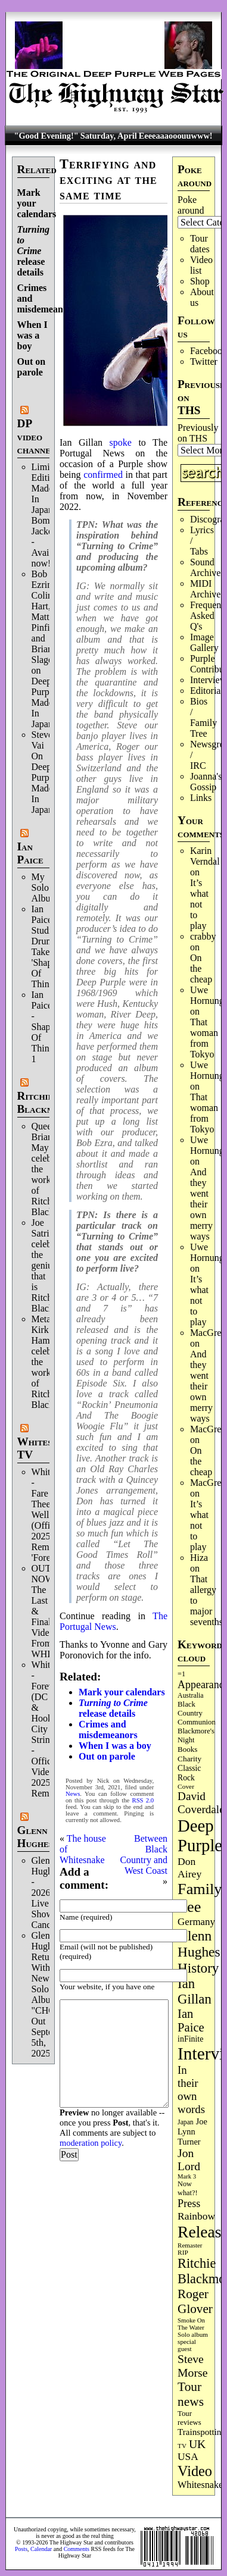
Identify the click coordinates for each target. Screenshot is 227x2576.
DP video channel (36, 436)
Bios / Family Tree (203, 717)
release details (33, 250)
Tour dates (200, 243)
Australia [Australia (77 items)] (190, 1695)
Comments (76, 2549)
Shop (200, 281)
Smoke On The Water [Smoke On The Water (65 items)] (191, 2324)
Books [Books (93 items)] (187, 1749)
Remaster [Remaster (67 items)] (190, 2245)
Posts (21, 2549)
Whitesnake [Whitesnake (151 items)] (200, 2485)
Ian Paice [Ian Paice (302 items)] (191, 2020)
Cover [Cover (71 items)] (186, 1786)
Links (201, 798)
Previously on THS (198, 432)
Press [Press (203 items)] (189, 2203)
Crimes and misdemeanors (108, 1729)
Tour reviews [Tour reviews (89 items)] (189, 2418)
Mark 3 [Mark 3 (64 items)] (187, 2176)
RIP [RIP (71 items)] (183, 2252)
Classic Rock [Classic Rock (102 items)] (189, 1773)
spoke (121, 442)
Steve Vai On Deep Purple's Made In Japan (47, 772)
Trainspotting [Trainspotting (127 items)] (202, 2432)
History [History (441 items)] (198, 1968)
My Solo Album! (46, 887)
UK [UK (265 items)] (197, 2443)
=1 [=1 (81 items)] (181, 1674)
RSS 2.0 (143, 1800)
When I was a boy (32, 335)
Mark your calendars (122, 1692)
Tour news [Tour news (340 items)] (191, 2394)
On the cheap (201, 968)
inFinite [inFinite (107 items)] (190, 2038)
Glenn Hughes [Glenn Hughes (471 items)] (199, 1944)
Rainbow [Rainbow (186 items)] (196, 2216)
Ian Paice (30, 853)
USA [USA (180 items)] (188, 2456)
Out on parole (31, 366)
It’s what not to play (199, 904)
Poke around (191, 205)
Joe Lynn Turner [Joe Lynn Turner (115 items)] (192, 2131)
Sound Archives (207, 567)
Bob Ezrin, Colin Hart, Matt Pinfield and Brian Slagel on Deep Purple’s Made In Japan (47, 649)
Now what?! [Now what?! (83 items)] (187, 2188)
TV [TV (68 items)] (182, 2445)
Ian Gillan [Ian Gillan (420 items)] (195, 1991)
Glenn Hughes (35, 1836)
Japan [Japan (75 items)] (186, 2122)
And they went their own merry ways (201, 1204)
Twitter (203, 361)
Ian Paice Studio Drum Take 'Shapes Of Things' (46, 946)
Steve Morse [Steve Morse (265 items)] (192, 2365)
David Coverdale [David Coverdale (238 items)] (201, 1803)
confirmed (103, 474)
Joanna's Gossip (206, 781)
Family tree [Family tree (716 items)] (200, 1897)
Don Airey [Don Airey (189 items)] (189, 1867)
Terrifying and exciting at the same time (108, 179)
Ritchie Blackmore (44, 1102)
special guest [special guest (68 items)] (187, 2345)
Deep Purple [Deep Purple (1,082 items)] (200, 1835)
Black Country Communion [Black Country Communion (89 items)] (197, 1713)
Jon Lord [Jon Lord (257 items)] (189, 2160)
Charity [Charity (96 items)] (189, 1758)
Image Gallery (204, 642)
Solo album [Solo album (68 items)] (193, 2334)
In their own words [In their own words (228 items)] (191, 2089)
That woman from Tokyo (204, 1038)
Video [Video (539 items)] (195, 2471)
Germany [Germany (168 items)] (196, 1921)
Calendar (41, 2549)
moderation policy (91, 2143)
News (73, 1794)
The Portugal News (113, 1621)
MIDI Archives (207, 588)
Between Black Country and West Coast (143, 1854)
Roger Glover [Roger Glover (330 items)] (195, 2301)
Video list (201, 265)
